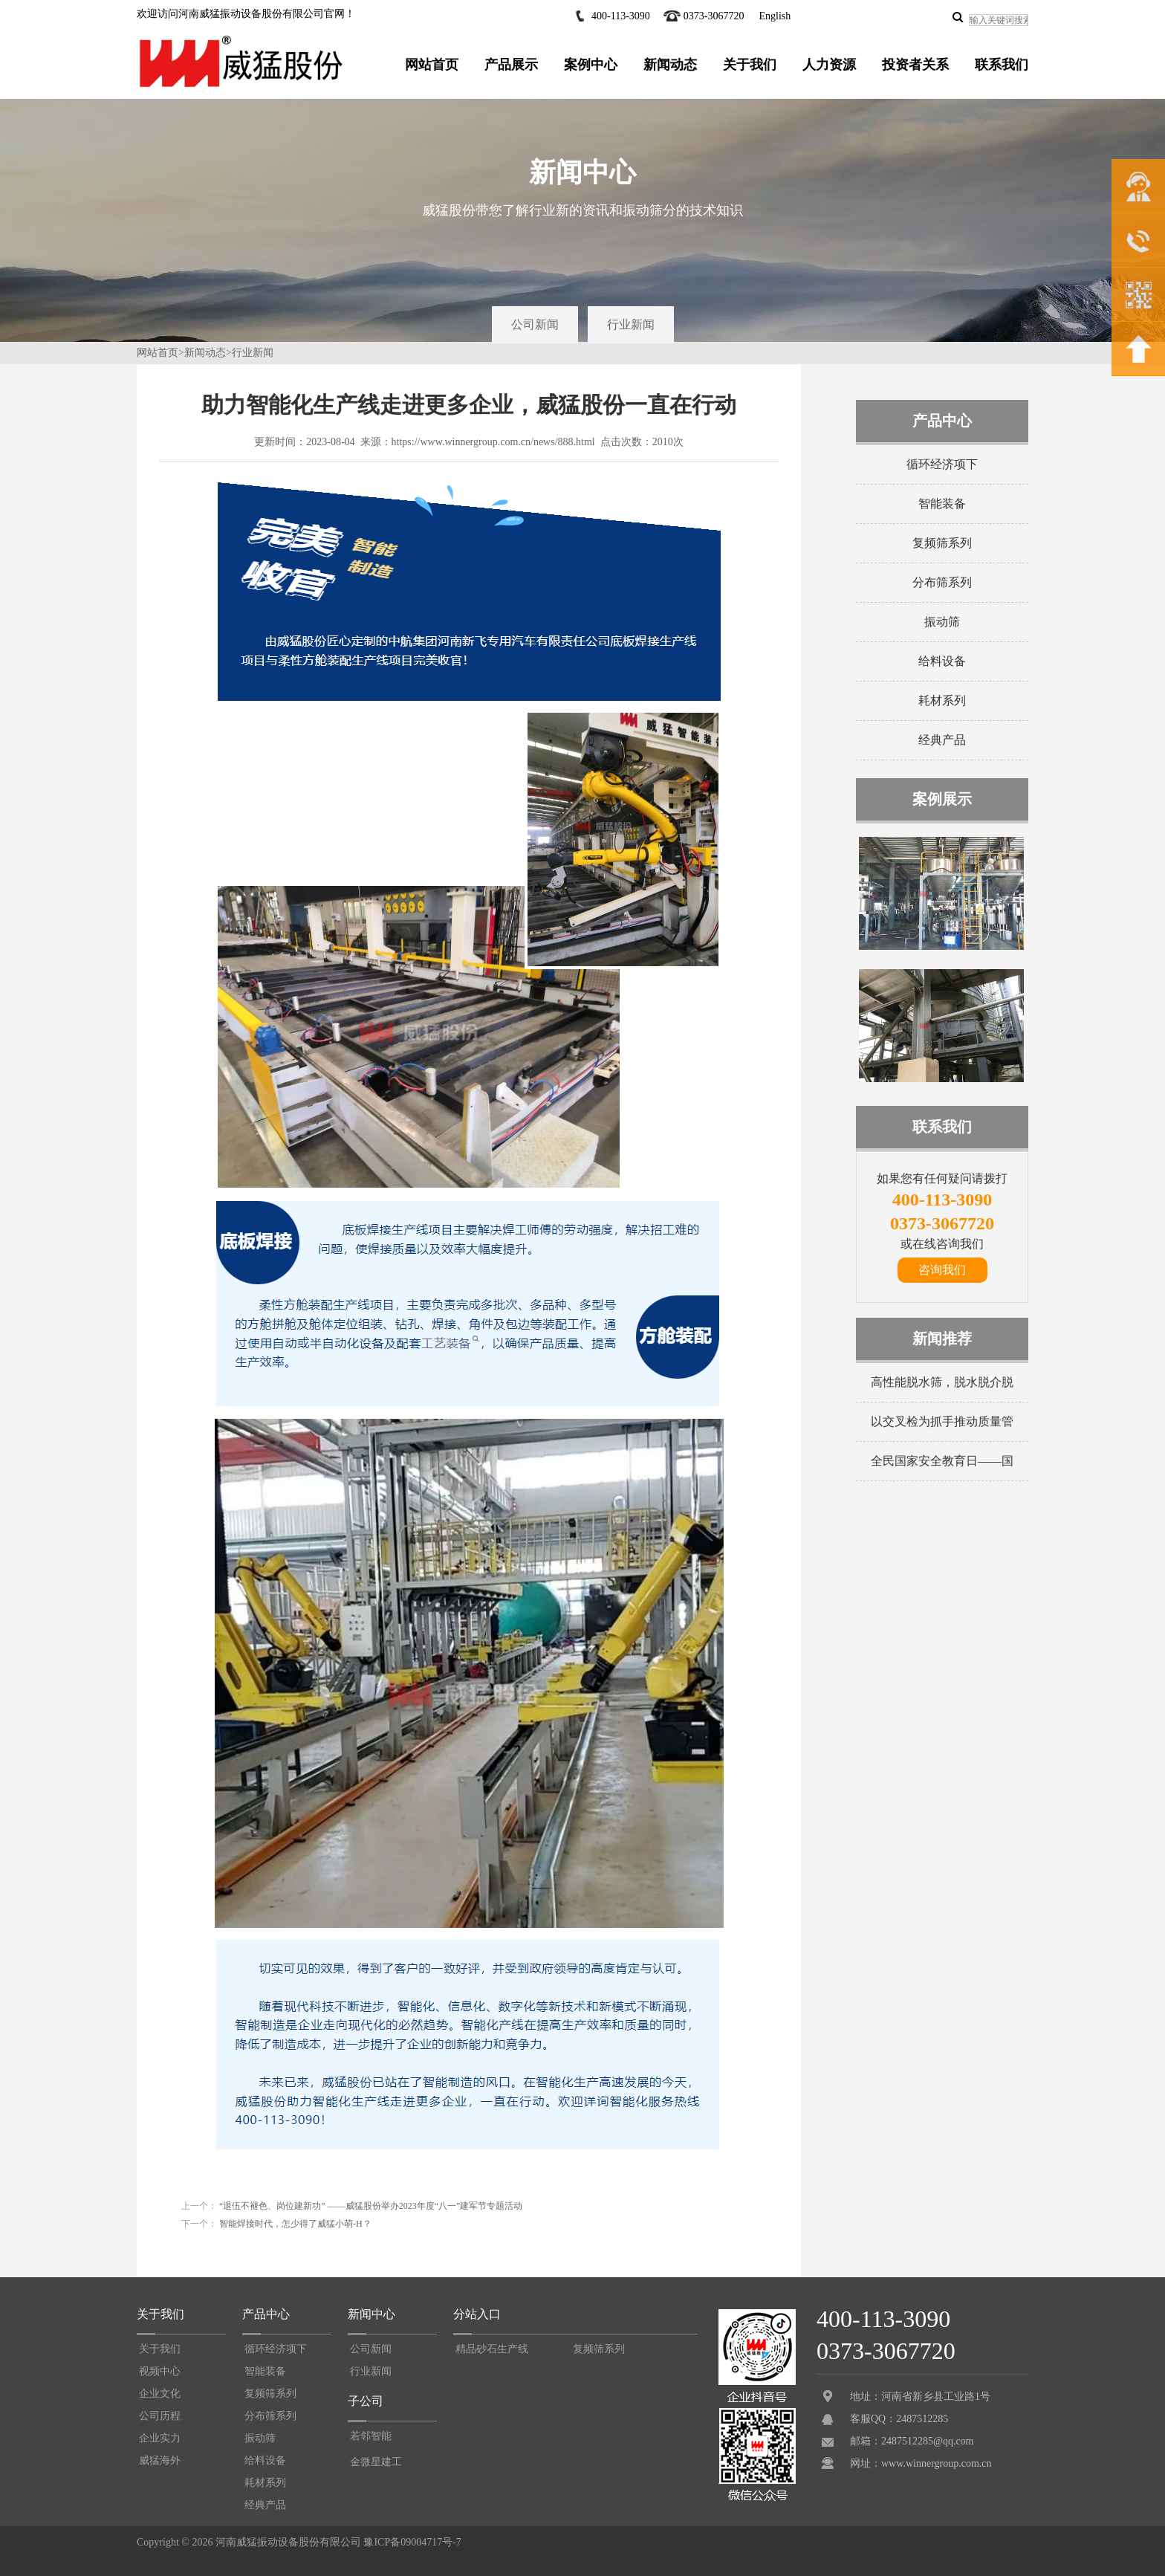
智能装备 (942, 503)
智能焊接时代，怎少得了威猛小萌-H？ (294, 2224)
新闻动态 (670, 64)
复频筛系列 (942, 543)
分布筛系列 (942, 582)
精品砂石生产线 (491, 2349)
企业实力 (160, 2438)
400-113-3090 (620, 16)
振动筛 (942, 621)
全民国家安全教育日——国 (942, 1460)
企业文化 (160, 2393)
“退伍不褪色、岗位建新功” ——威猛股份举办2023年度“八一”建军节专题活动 (369, 2206)
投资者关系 (915, 64)
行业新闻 (631, 324)
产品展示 (511, 64)
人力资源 (829, 64)
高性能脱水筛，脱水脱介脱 (942, 1382)
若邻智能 (371, 2435)
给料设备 (942, 661)
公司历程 (160, 2415)
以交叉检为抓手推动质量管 (942, 1421)
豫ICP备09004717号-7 (412, 2542)
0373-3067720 (714, 16)
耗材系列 (942, 700)
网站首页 (431, 64)
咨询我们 (942, 1269)
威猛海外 (160, 2460)
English (775, 16)
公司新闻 (535, 324)
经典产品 (942, 740)
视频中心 (160, 2371)
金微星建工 (376, 2461)
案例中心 (590, 64)
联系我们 (1001, 64)
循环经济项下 (942, 464)
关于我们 (749, 64)
